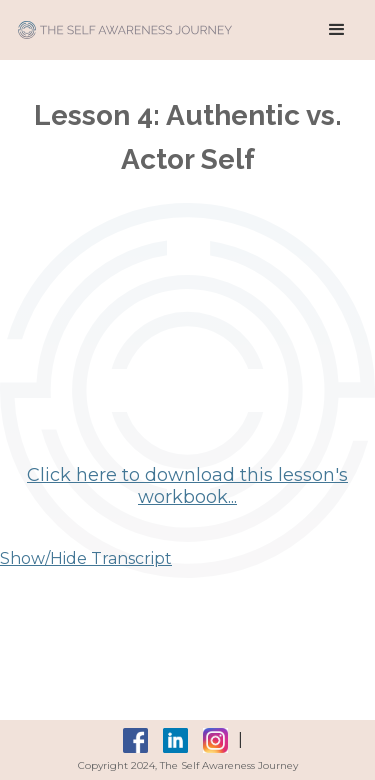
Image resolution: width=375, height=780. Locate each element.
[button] (337, 30)
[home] (120, 19)
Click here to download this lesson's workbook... (187, 486)
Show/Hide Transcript (86, 558)
